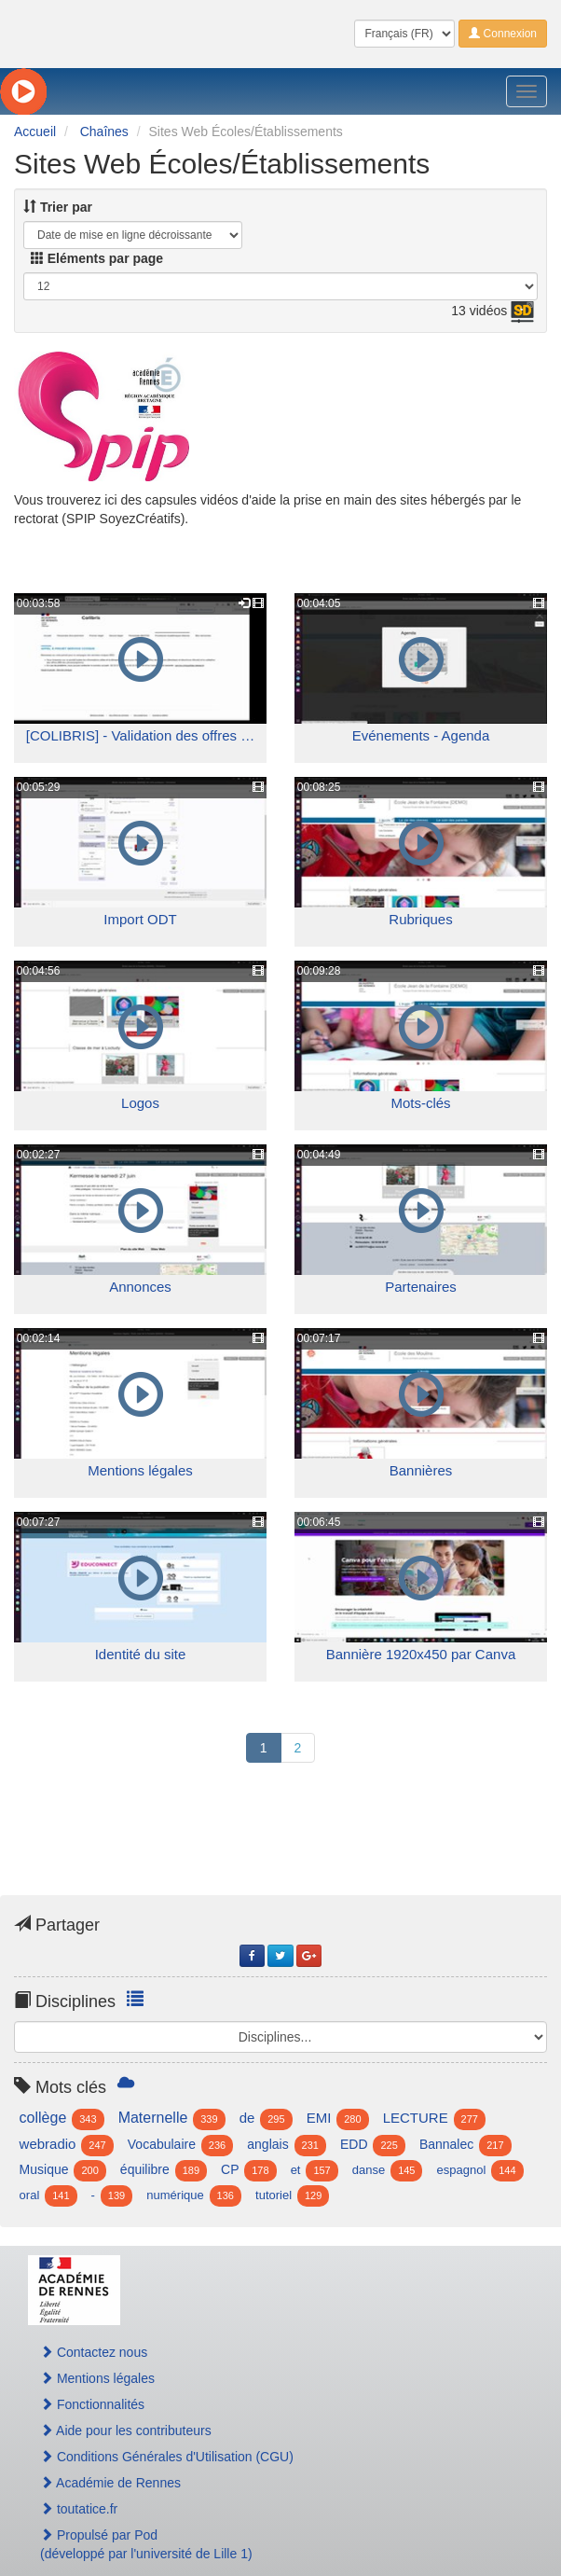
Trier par (57, 207)
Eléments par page (97, 258)
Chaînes (104, 131)
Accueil (35, 131)
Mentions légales (97, 2378)
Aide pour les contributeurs (126, 2430)
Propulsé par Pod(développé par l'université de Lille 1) (146, 2544)
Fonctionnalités (92, 2404)
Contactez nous (93, 2352)
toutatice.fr (78, 2508)
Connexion (503, 33)
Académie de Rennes (110, 2482)
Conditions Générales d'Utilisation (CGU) (167, 2456)
